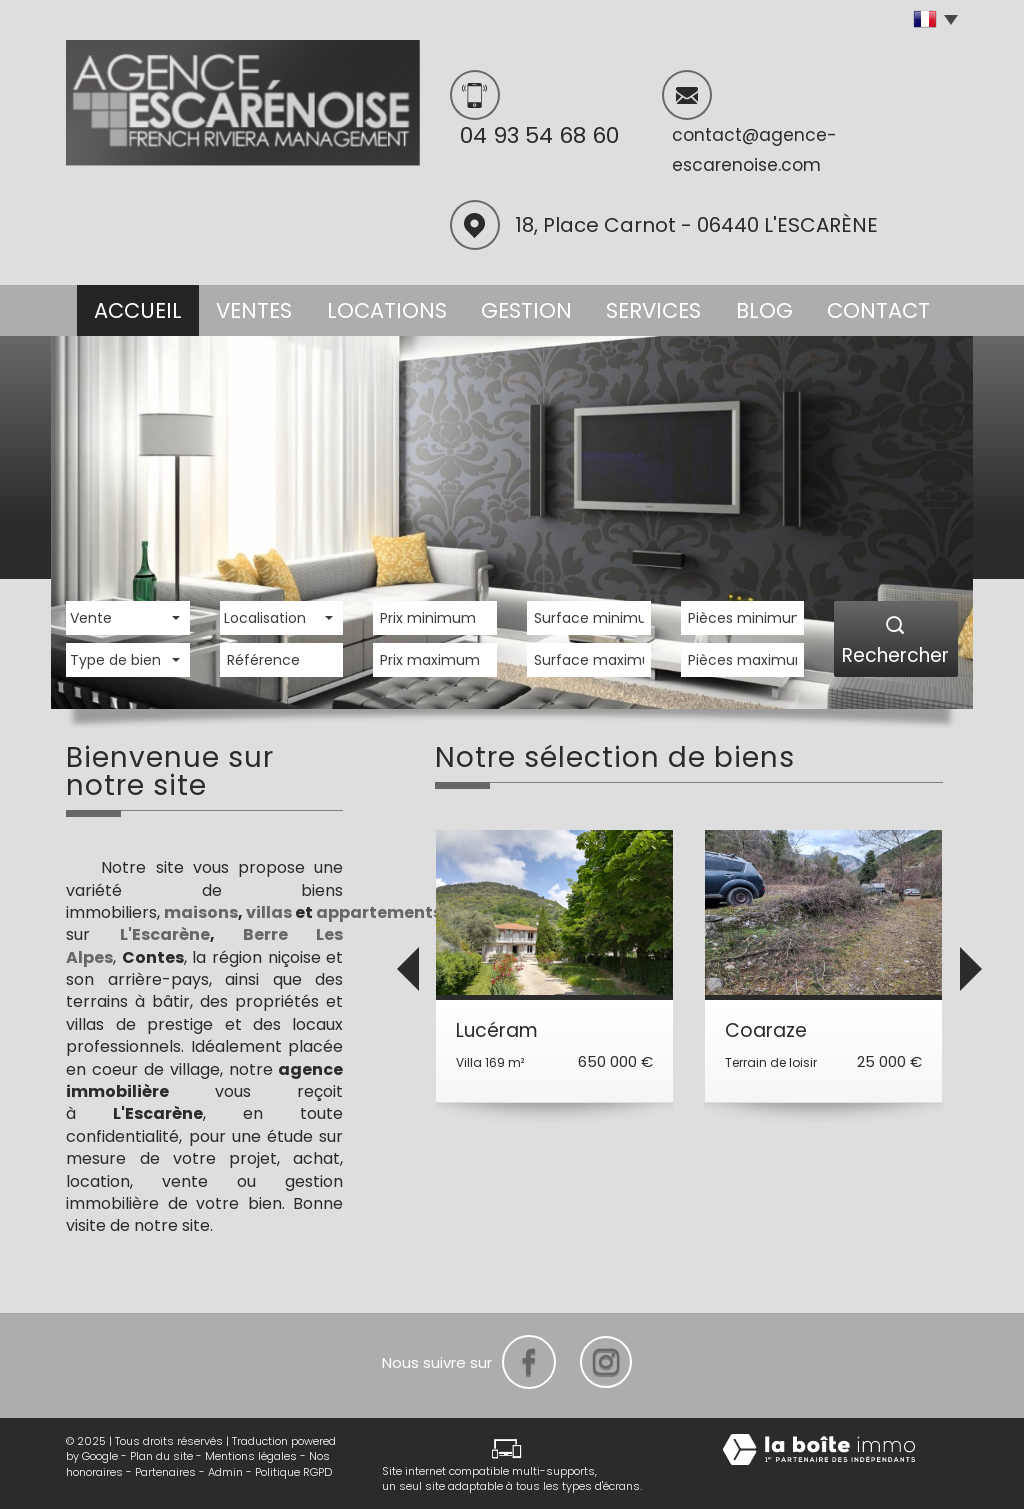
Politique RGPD (293, 1471)
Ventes (249, 307)
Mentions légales (251, 1455)
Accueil (129, 307)
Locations (382, 307)
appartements (379, 911)
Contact (888, 307)
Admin (225, 1471)
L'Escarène (165, 933)
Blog (766, 307)
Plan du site (161, 1455)
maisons (201, 911)
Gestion (520, 307)
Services (648, 307)
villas (269, 911)
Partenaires (165, 1471)
